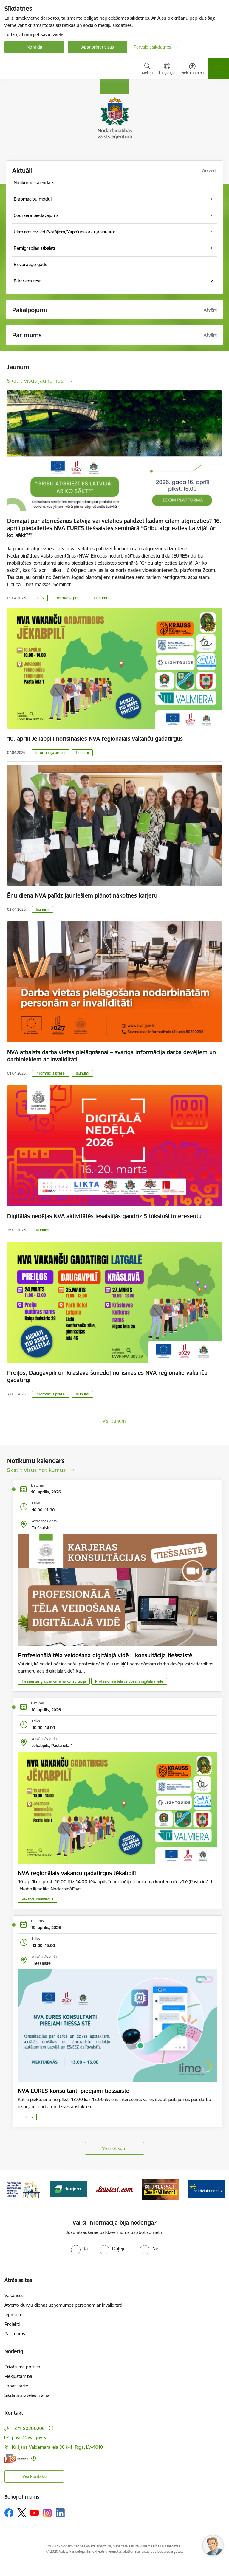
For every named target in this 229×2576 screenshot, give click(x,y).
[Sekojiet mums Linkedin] (60, 2512)
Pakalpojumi (29, 310)
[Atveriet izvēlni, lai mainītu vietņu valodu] (167, 69)
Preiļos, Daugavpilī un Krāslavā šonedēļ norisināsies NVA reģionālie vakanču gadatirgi (107, 1376)
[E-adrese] (16, 2458)
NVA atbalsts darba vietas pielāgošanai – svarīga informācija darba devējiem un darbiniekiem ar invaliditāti (111, 1056)
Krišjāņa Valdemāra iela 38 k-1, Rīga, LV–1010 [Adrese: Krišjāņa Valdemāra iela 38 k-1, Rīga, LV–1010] (57, 2447)
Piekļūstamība (18, 2376)
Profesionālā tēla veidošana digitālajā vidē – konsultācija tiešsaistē (105, 1655)
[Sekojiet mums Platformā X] (21, 2512)
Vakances (14, 2295)
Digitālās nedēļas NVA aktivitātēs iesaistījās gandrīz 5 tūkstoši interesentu (104, 1216)
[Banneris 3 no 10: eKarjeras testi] (68, 2189)
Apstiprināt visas (97, 47)
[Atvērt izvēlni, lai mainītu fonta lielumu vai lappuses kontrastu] (192, 70)
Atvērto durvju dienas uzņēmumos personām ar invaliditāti (63, 2305)
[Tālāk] (217, 2189)
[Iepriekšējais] (11, 2189)
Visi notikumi (114, 2148)
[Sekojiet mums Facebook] (8, 2512)
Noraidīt (34, 47)
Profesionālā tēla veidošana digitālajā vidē (129, 1681)
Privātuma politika (22, 2367)
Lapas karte (16, 2386)
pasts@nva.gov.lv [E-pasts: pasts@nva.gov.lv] (29, 2437)
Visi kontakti (34, 2476)
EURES (38, 598)
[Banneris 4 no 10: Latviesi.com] (114, 2189)
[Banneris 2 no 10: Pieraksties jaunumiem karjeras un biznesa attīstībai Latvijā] (22, 2189)
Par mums (14, 2333)
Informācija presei (68, 598)
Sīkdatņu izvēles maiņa (26, 2395)
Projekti (12, 2324)
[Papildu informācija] (51, 2428)
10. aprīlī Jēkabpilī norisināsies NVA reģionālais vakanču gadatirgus (95, 738)
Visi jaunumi (114, 1421)
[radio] (79, 2248)
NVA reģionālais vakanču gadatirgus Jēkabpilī (77, 1873)
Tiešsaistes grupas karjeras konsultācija (54, 1681)
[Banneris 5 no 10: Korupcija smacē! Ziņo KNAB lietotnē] (160, 2189)
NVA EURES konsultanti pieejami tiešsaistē (73, 2090)
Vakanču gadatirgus (37, 1899)
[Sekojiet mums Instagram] (47, 2513)
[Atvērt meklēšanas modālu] (147, 70)
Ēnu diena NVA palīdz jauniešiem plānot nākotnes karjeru (82, 895)
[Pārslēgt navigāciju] (218, 68)
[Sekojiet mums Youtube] (34, 2512)
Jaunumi (100, 598)
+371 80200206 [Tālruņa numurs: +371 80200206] (28, 2428)
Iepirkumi (13, 2314)
